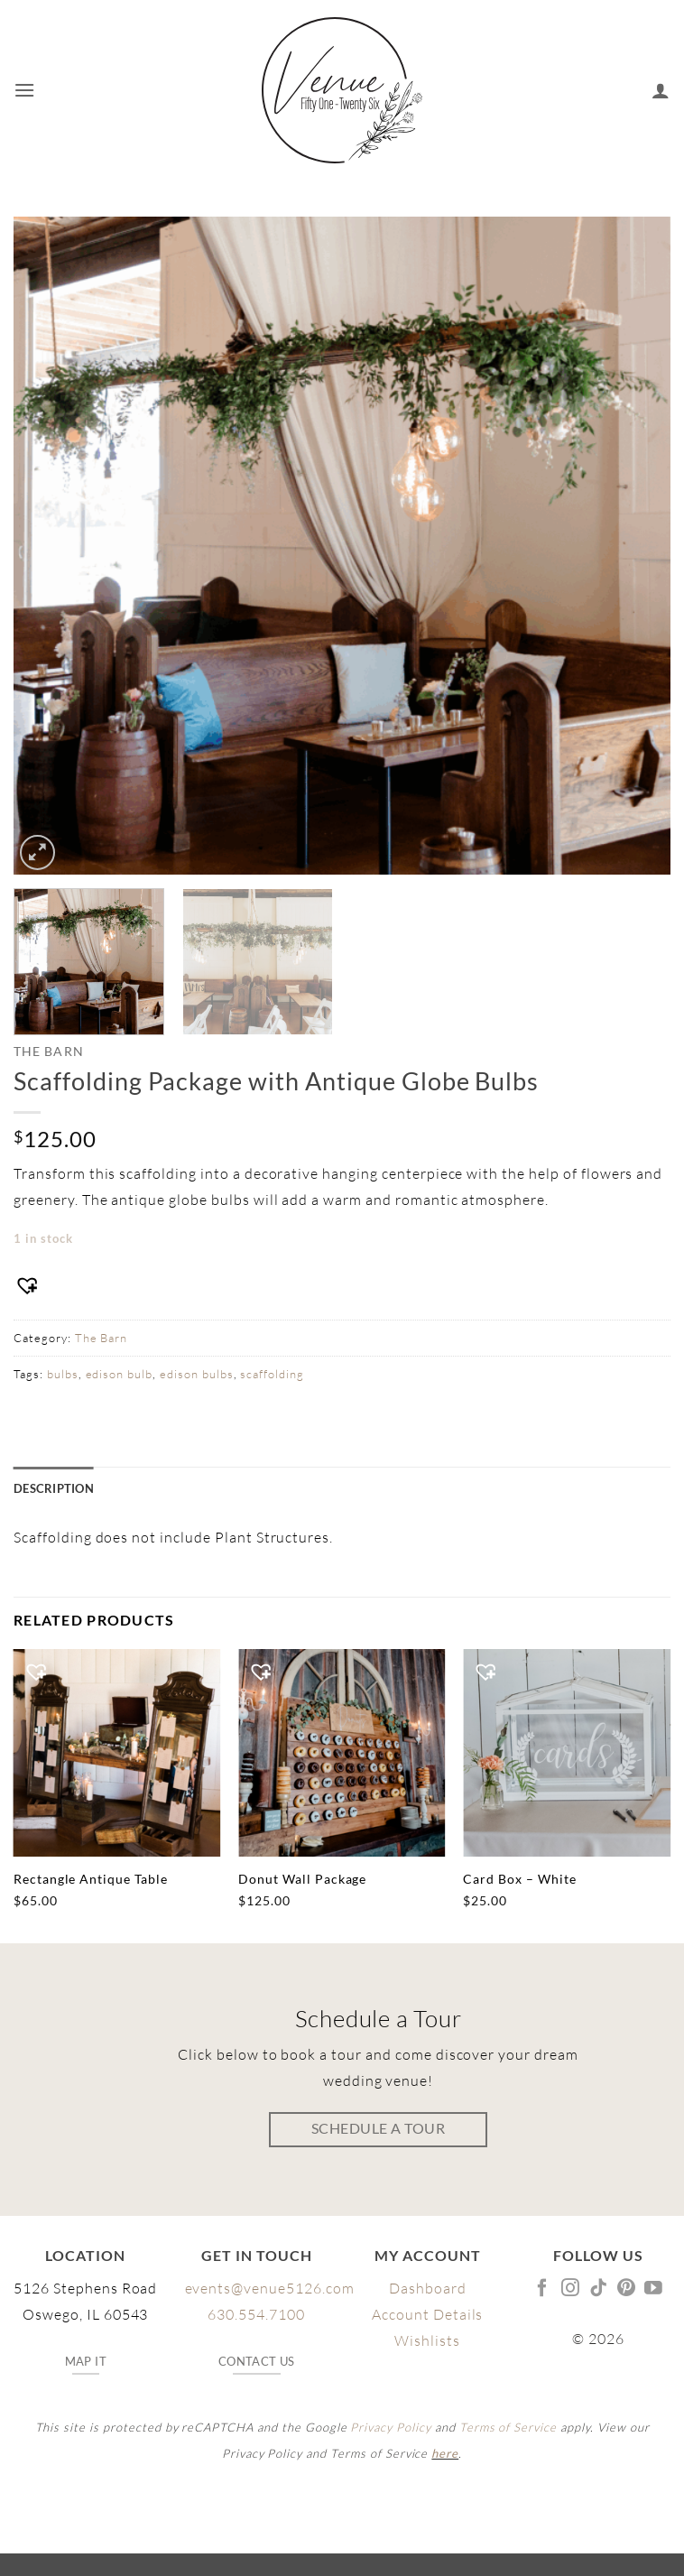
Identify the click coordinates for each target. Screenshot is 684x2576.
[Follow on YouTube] (653, 2289)
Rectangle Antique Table (91, 1878)
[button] (25, 90)
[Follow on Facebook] (542, 2289)
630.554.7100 (256, 2314)
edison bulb (119, 1374)
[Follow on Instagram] (570, 2289)
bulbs (63, 1374)
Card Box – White (519, 1878)
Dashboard (428, 2288)
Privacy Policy (390, 2427)
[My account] (661, 90)
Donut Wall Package (302, 1878)
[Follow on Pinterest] (626, 2289)
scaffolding (272, 1374)
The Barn (49, 1051)
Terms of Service (508, 2427)
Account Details (427, 2314)
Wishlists (427, 2340)
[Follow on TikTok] (598, 2289)
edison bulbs (197, 1374)
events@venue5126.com (270, 2288)
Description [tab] (54, 1488)
